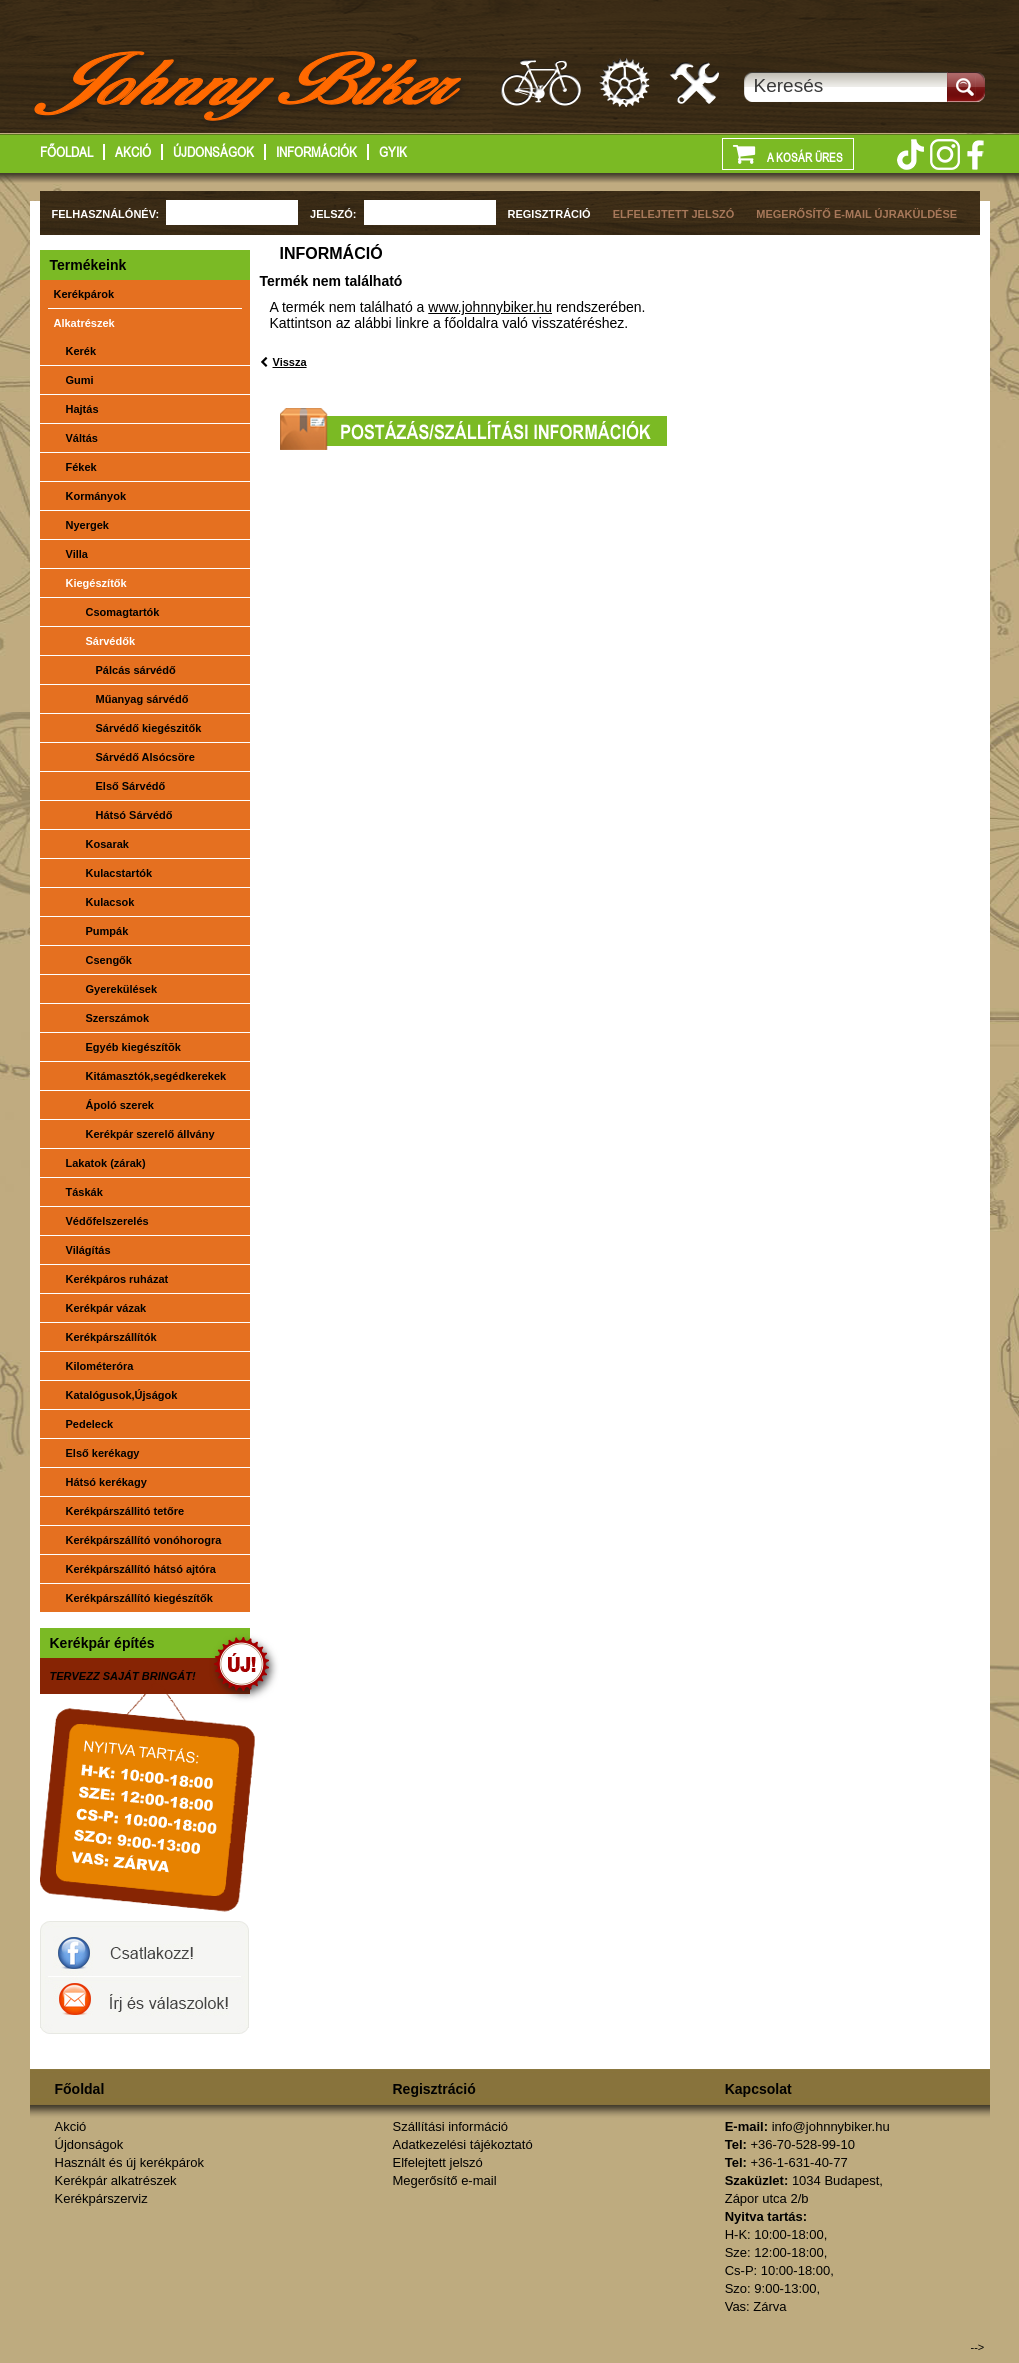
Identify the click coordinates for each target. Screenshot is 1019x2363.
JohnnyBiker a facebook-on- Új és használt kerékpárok (144, 1949)
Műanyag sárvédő (142, 699)
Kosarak (107, 844)
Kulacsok (110, 902)
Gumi (80, 380)
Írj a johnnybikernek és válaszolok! (144, 2005)
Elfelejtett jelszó (438, 2162)
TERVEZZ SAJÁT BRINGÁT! (123, 1676)
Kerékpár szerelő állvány (150, 1134)
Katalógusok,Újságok (122, 1395)
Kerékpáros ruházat (117, 1279)
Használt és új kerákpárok (541, 82)
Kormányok (96, 496)
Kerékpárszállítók (111, 1337)
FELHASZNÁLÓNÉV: (106, 214)
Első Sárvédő (131, 786)
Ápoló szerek (120, 1105)
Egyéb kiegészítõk (133, 1047)
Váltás (82, 438)
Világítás (88, 1250)
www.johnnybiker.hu (490, 307)
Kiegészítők (96, 583)
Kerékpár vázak (106, 1308)
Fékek (81, 467)
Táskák (84, 1192)
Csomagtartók (123, 612)
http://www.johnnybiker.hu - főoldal (249, 89)
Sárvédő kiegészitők (149, 728)
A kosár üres (788, 153)
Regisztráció (434, 2089)
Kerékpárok (84, 294)
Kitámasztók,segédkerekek (156, 1076)
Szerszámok (118, 1018)
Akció (133, 152)
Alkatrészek (84, 323)
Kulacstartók (119, 873)
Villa (77, 554)
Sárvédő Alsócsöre (145, 757)
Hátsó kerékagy (106, 1482)
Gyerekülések (122, 989)
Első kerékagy (103, 1453)
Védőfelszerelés (107, 1221)
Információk (316, 152)
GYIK (393, 152)
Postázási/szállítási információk (473, 429)
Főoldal (66, 152)
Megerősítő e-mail (445, 2180)
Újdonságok (213, 152)
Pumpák (107, 931)
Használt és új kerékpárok (130, 2162)
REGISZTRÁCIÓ (549, 214)
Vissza (290, 362)
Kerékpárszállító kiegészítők (139, 1598)
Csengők (109, 960)
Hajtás (82, 409)
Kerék (81, 351)
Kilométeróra (100, 1366)
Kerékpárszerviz (696, 82)
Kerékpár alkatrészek (626, 82)
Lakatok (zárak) (106, 1163)
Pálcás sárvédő (136, 670)
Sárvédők (111, 641)
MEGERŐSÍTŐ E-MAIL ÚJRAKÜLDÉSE (856, 214)
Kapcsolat (758, 2089)
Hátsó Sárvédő (134, 815)
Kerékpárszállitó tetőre (125, 1511)
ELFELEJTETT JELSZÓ (674, 214)
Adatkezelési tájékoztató (463, 2144)
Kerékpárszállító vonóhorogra (144, 1540)
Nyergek (87, 525)
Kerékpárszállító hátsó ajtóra (141, 1569)
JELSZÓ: (333, 214)
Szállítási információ (451, 2126)
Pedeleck (90, 1424)
